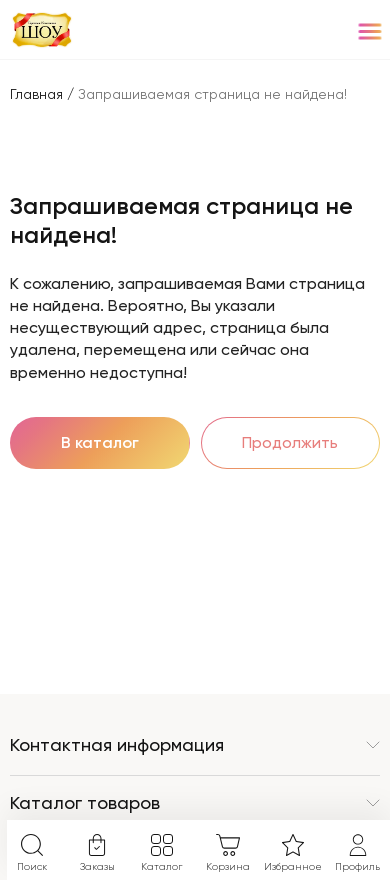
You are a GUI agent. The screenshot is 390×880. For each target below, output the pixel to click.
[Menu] (369, 30)
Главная (36, 94)
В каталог (100, 442)
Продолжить (290, 442)
